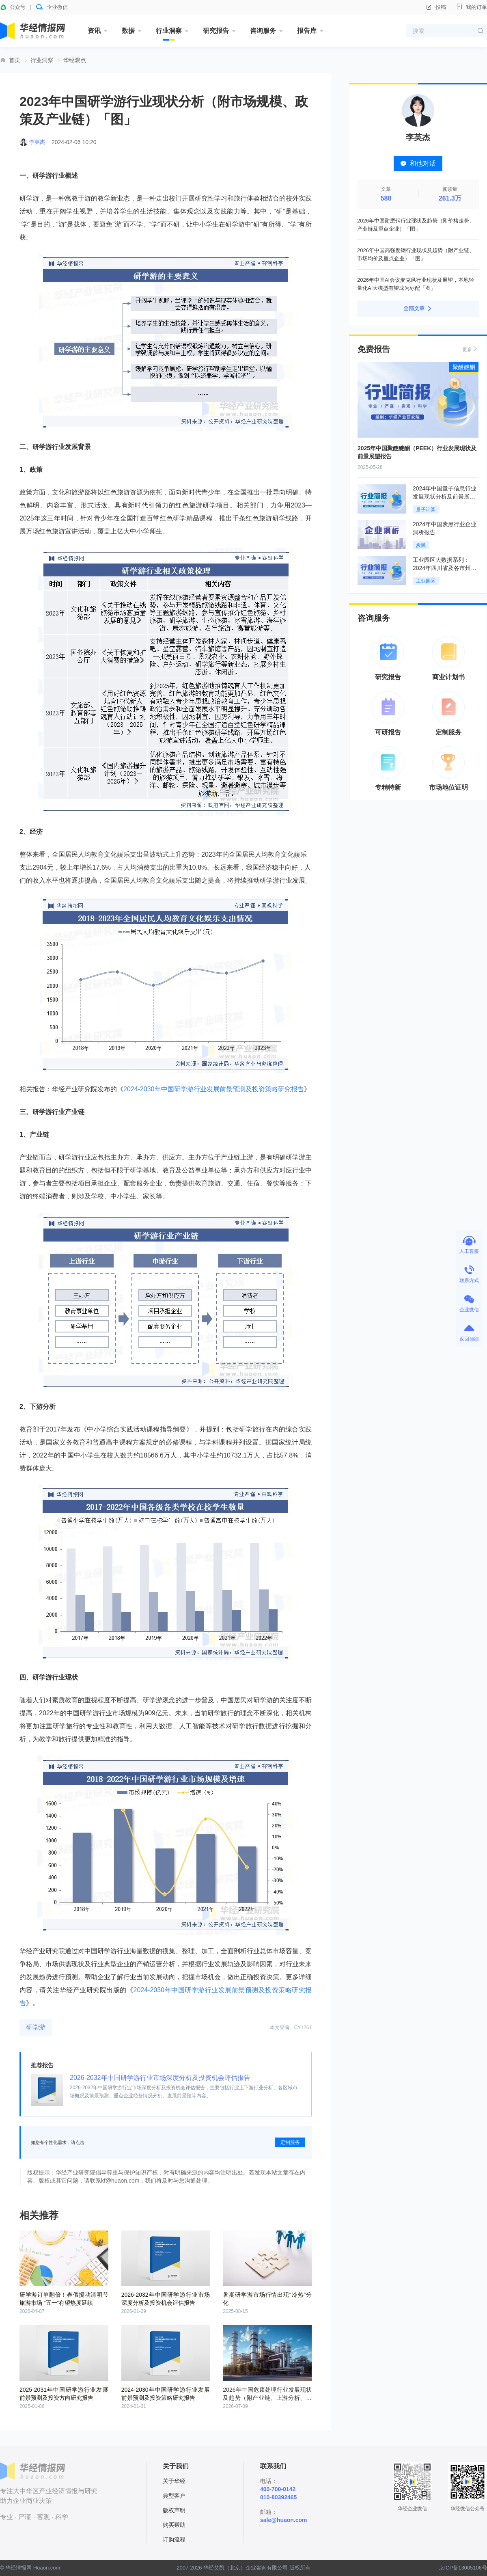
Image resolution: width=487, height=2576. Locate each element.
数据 (128, 30)
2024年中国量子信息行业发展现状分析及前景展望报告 (444, 496)
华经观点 (74, 60)
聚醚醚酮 (464, 367)
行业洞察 (169, 30)
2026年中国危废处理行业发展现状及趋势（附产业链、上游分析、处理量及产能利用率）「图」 (267, 2397)
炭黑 (421, 545)
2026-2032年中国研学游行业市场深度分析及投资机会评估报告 (160, 2077)
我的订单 (471, 6)
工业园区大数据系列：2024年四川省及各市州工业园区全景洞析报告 (444, 568)
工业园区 (425, 581)
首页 (14, 60)
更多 (470, 348)
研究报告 (216, 30)
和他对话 (418, 163)
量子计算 (425, 509)
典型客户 (174, 2495)
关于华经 (174, 2481)
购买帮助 (174, 2525)
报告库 (307, 30)
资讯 (94, 30)
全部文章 (418, 308)
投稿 (436, 7)
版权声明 (174, 2510)
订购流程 (174, 2539)
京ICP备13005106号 (463, 2568)
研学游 (35, 2027)
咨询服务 (263, 30)
